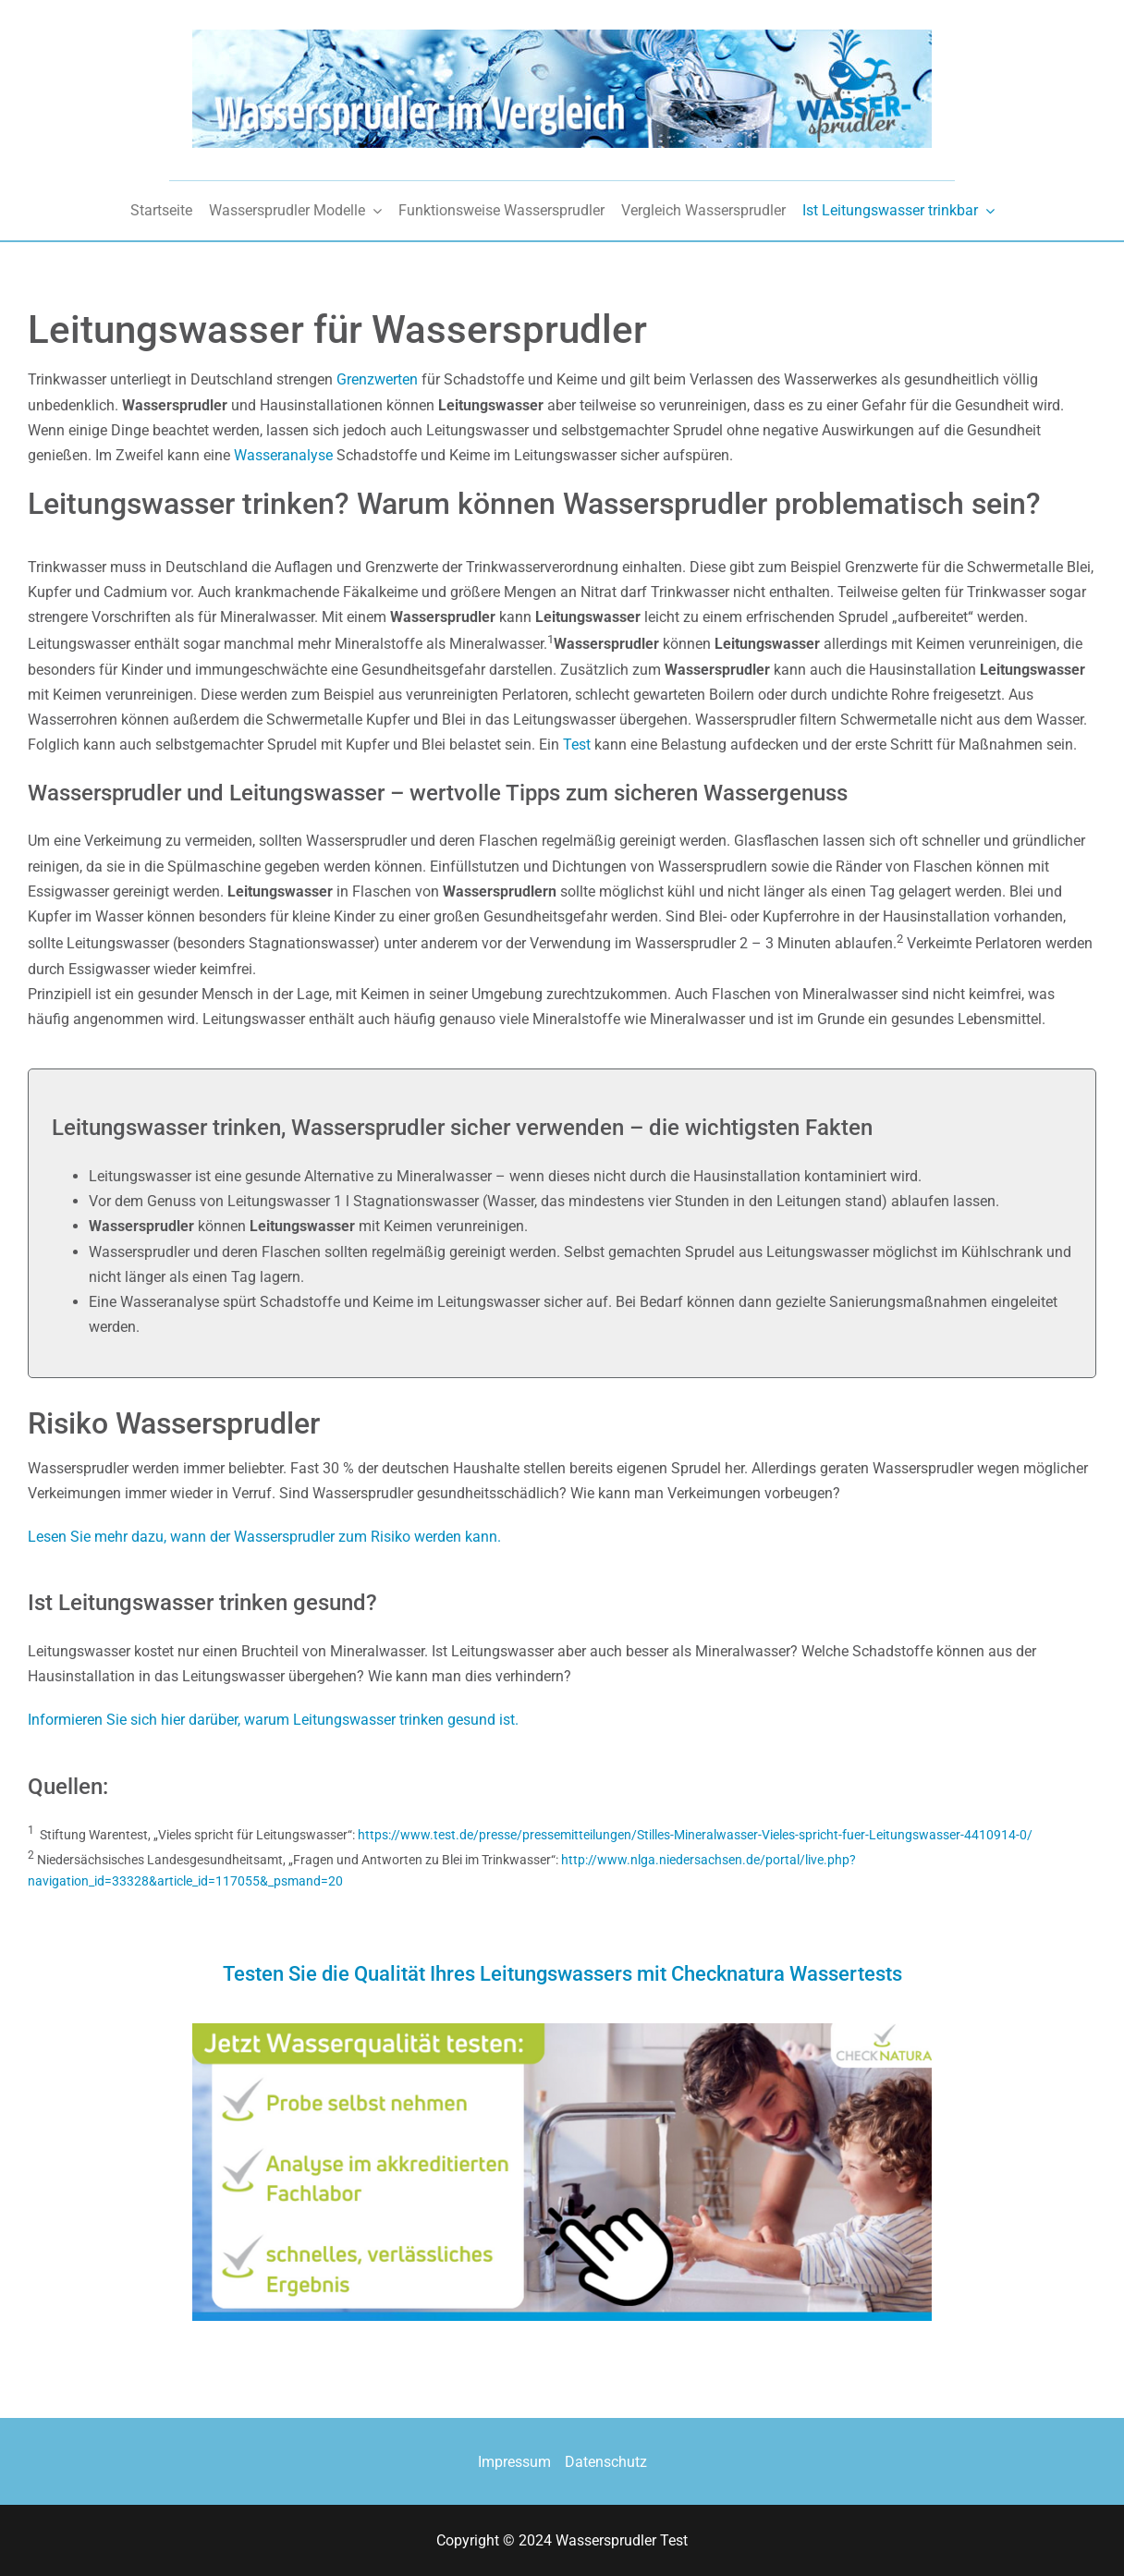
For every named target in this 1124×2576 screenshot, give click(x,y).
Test (577, 744)
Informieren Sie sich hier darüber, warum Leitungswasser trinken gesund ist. (273, 1719)
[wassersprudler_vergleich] (562, 36)
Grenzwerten (377, 379)
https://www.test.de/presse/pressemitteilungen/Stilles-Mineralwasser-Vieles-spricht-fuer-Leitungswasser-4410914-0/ (695, 1834)
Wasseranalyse (285, 455)
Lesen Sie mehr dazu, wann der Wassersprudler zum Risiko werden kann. (264, 1536)
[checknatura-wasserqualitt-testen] (562, 2030)
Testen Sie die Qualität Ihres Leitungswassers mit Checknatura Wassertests (562, 1973)
